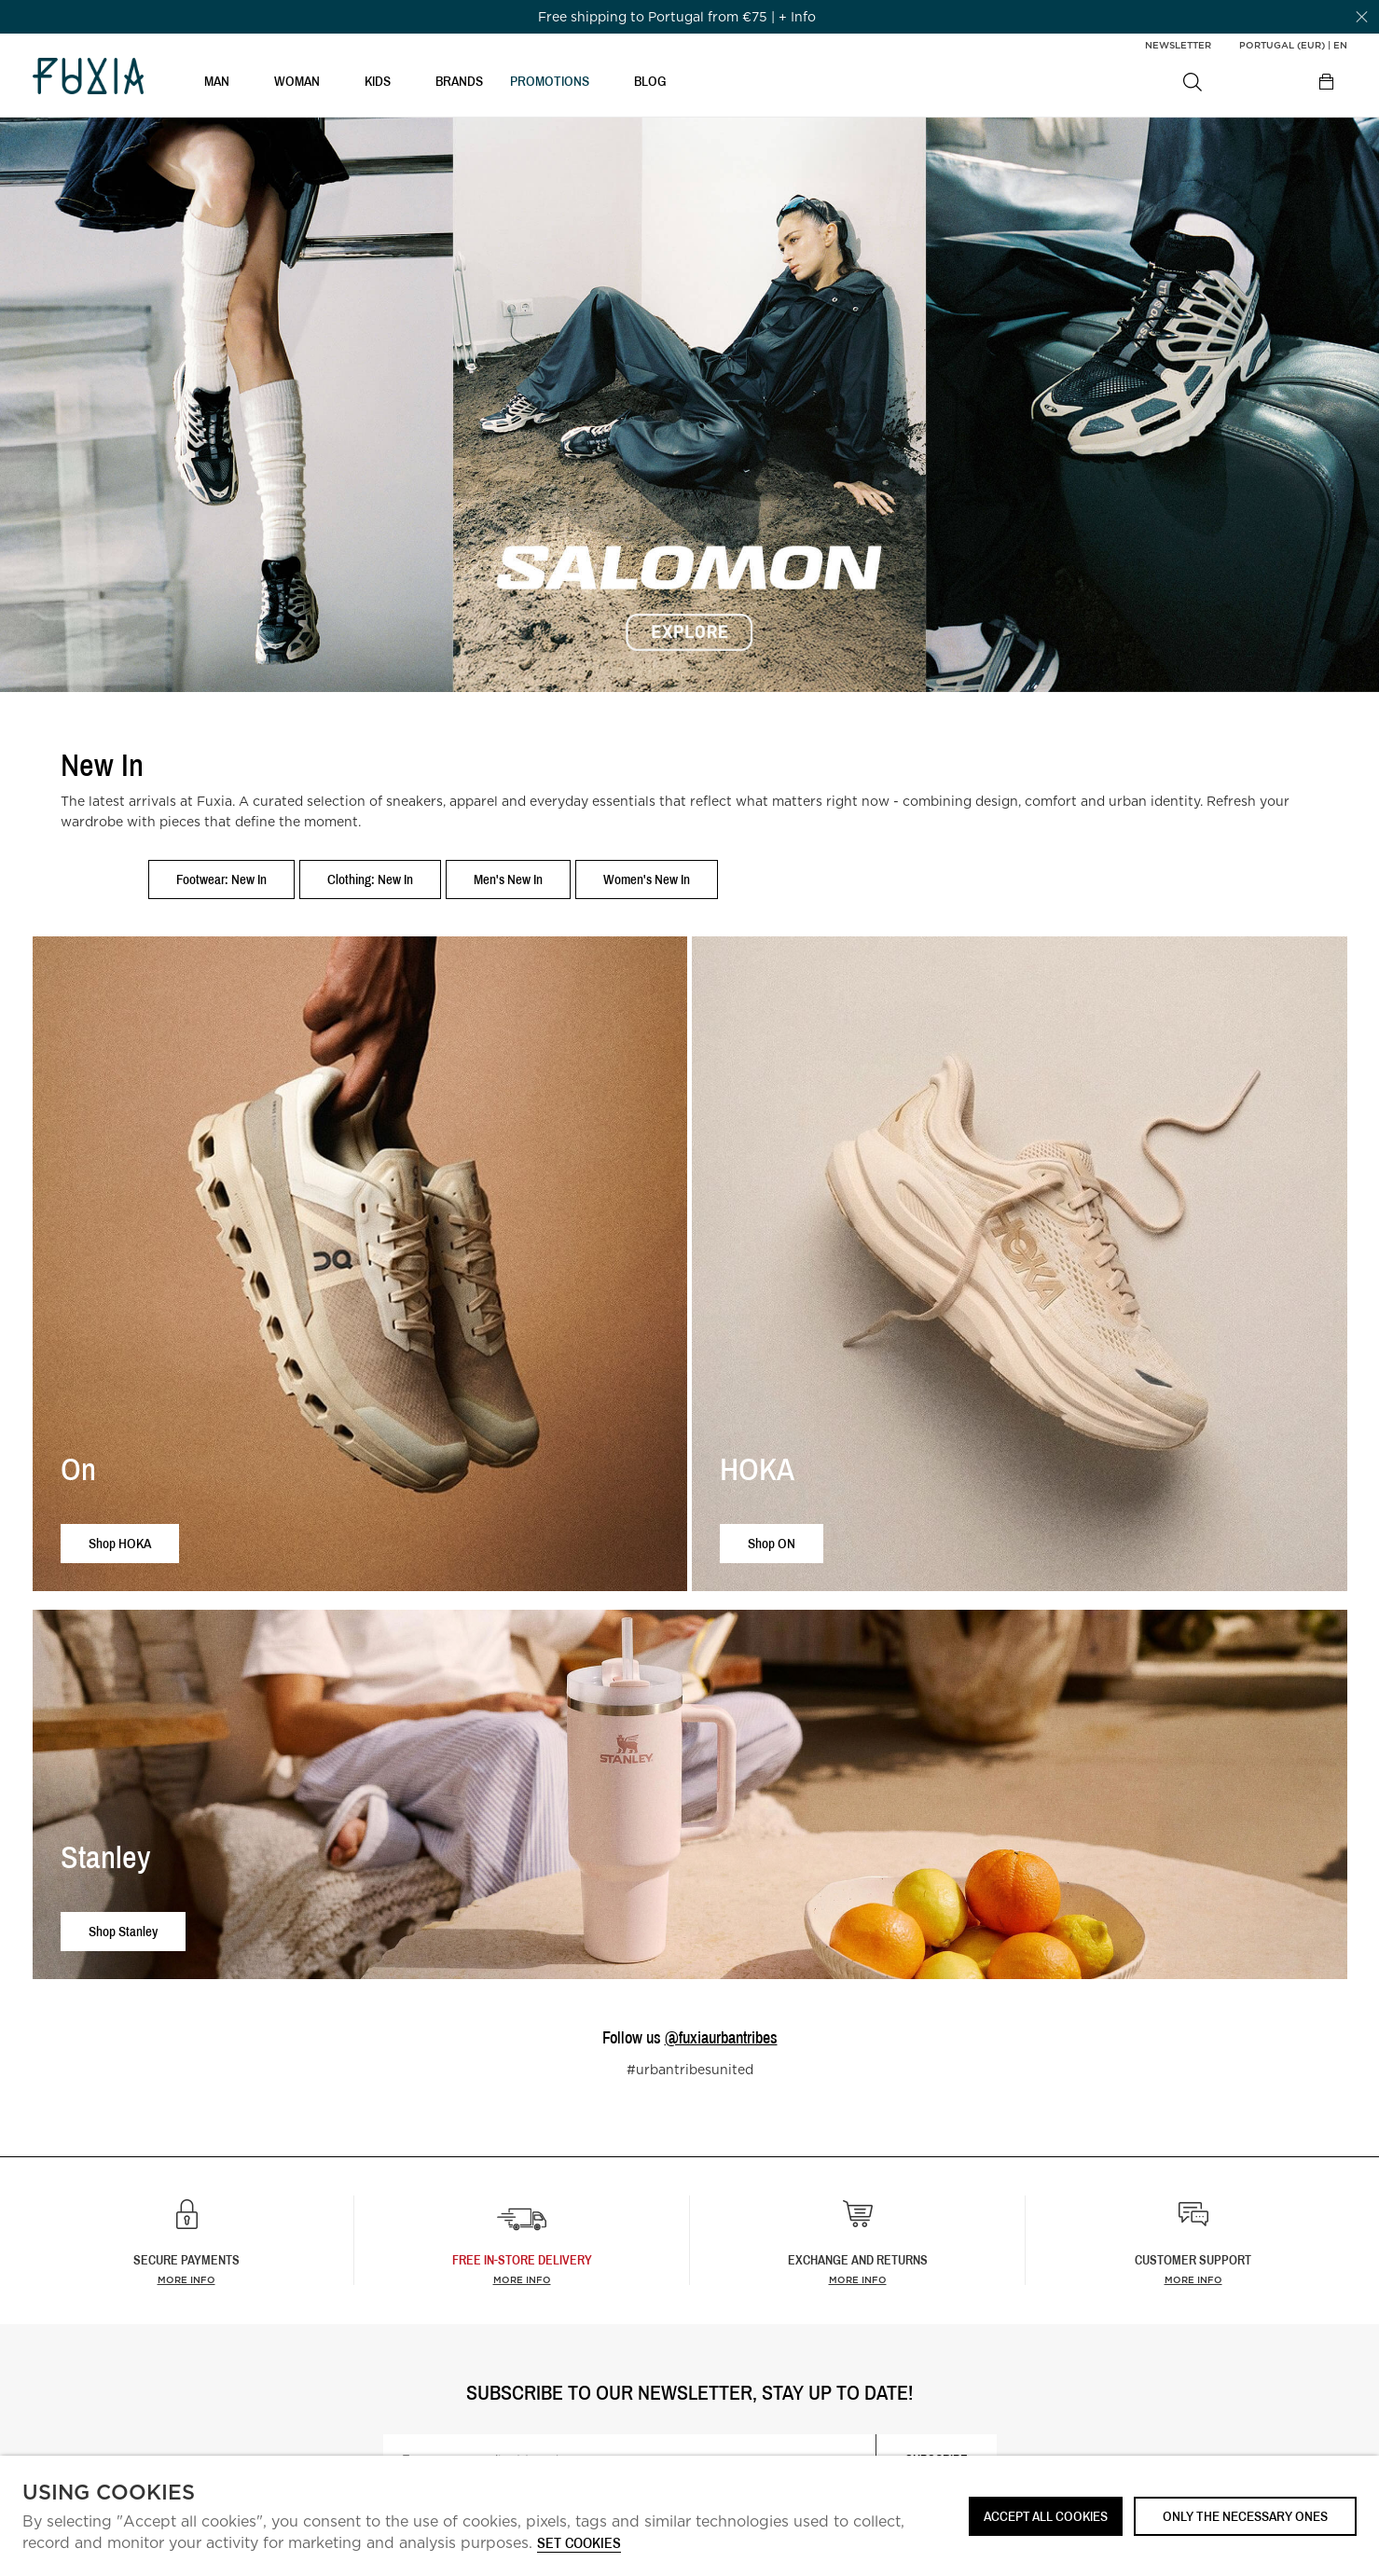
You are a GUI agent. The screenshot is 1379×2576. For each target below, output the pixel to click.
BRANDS (459, 80)
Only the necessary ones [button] (1245, 2516)
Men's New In (508, 879)
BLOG (650, 80)
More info (186, 2279)
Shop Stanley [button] (123, 1931)
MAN (216, 80)
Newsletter (1178, 44)
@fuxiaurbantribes (721, 2037)
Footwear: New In (221, 879)
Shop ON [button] (771, 1543)
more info (522, 2279)
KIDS (378, 80)
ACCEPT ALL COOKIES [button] (1046, 2516)
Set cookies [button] (579, 2544)
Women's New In (646, 879)
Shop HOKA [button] (120, 1543)
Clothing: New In (370, 879)
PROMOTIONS (549, 80)
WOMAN (297, 80)
